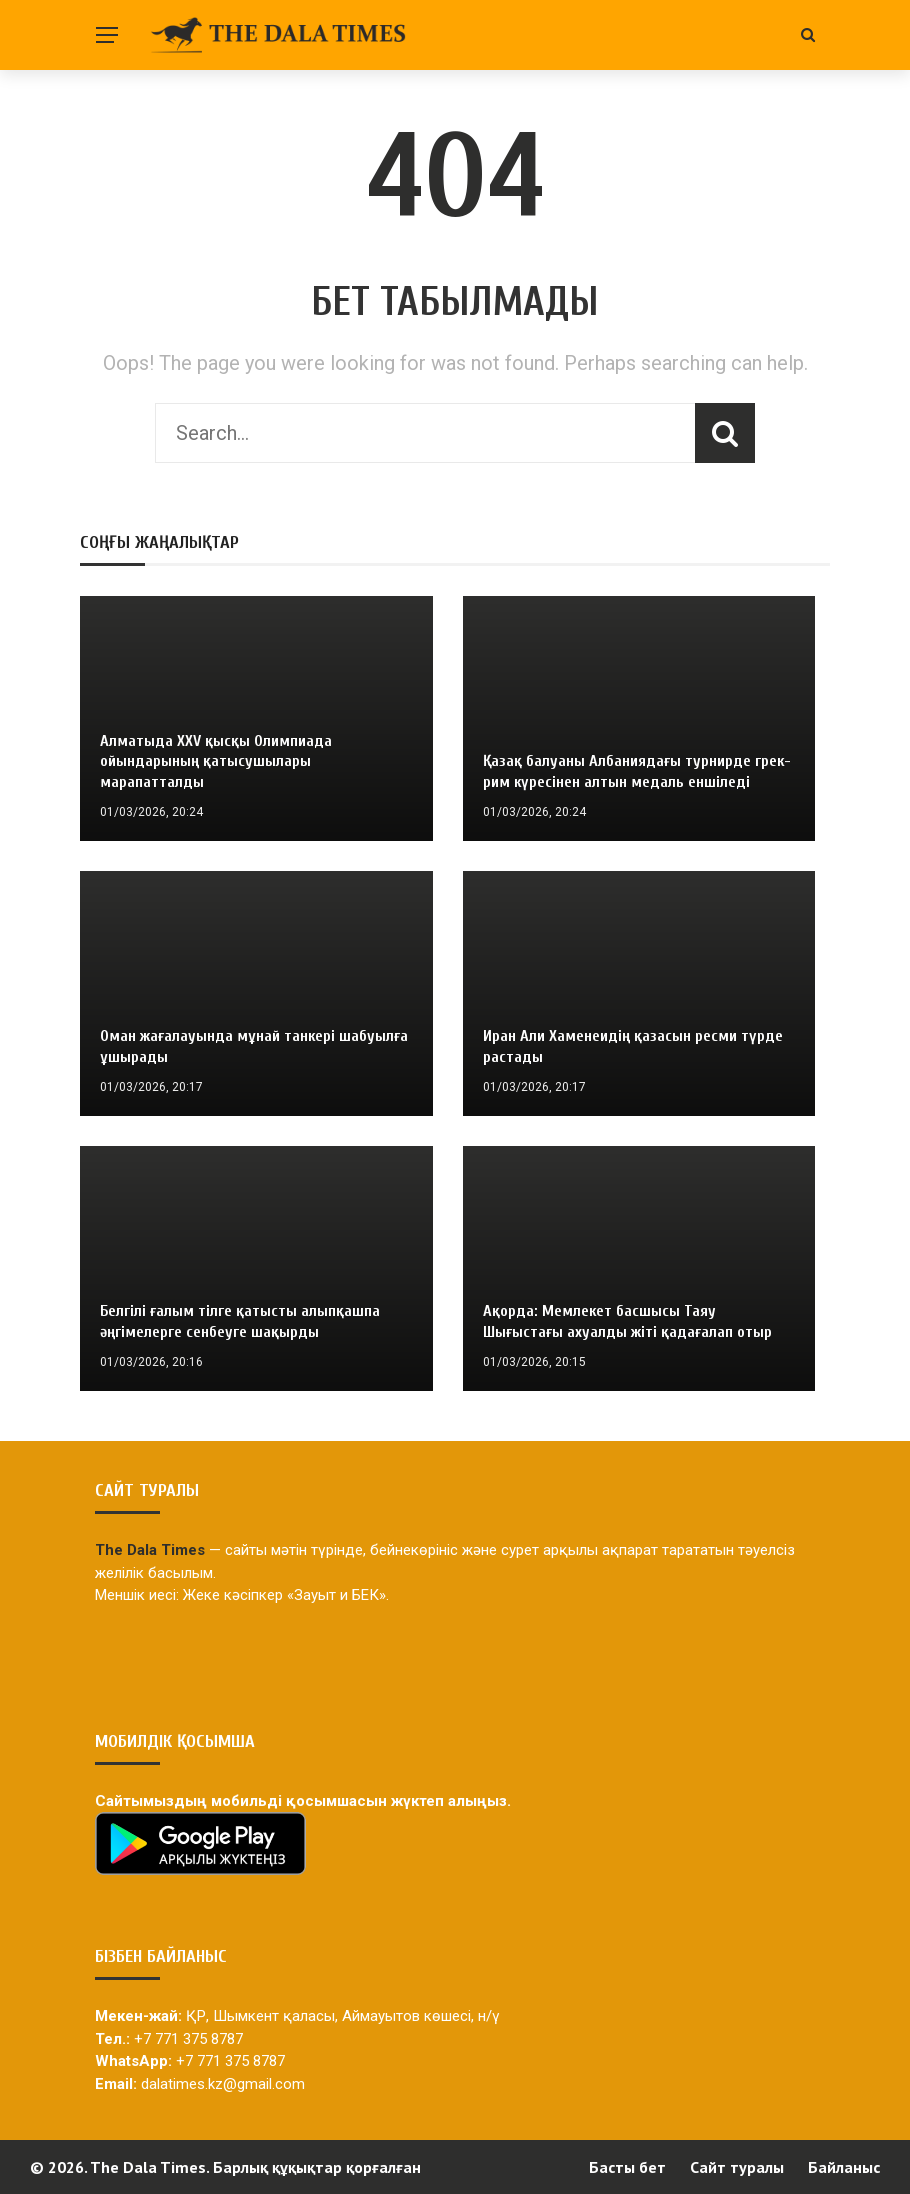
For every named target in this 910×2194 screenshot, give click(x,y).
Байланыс (844, 2167)
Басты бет (627, 2167)
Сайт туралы (737, 2167)
